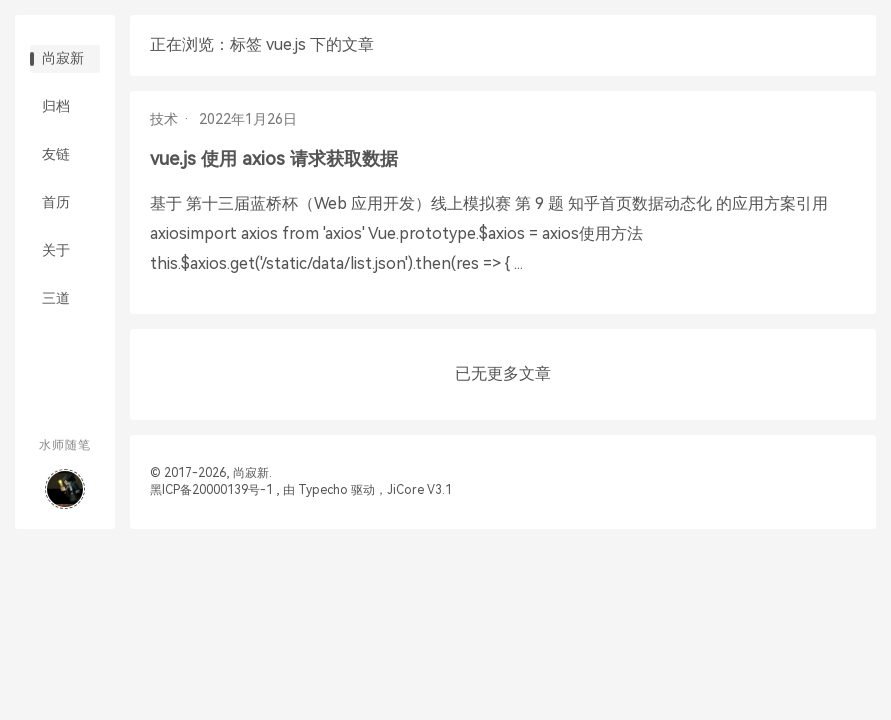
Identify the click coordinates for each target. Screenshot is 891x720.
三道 (56, 298)
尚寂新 (63, 58)
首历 (56, 202)
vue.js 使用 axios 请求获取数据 (274, 158)
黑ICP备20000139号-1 (211, 490)
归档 (56, 106)
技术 (164, 119)
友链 (56, 154)
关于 (56, 250)
